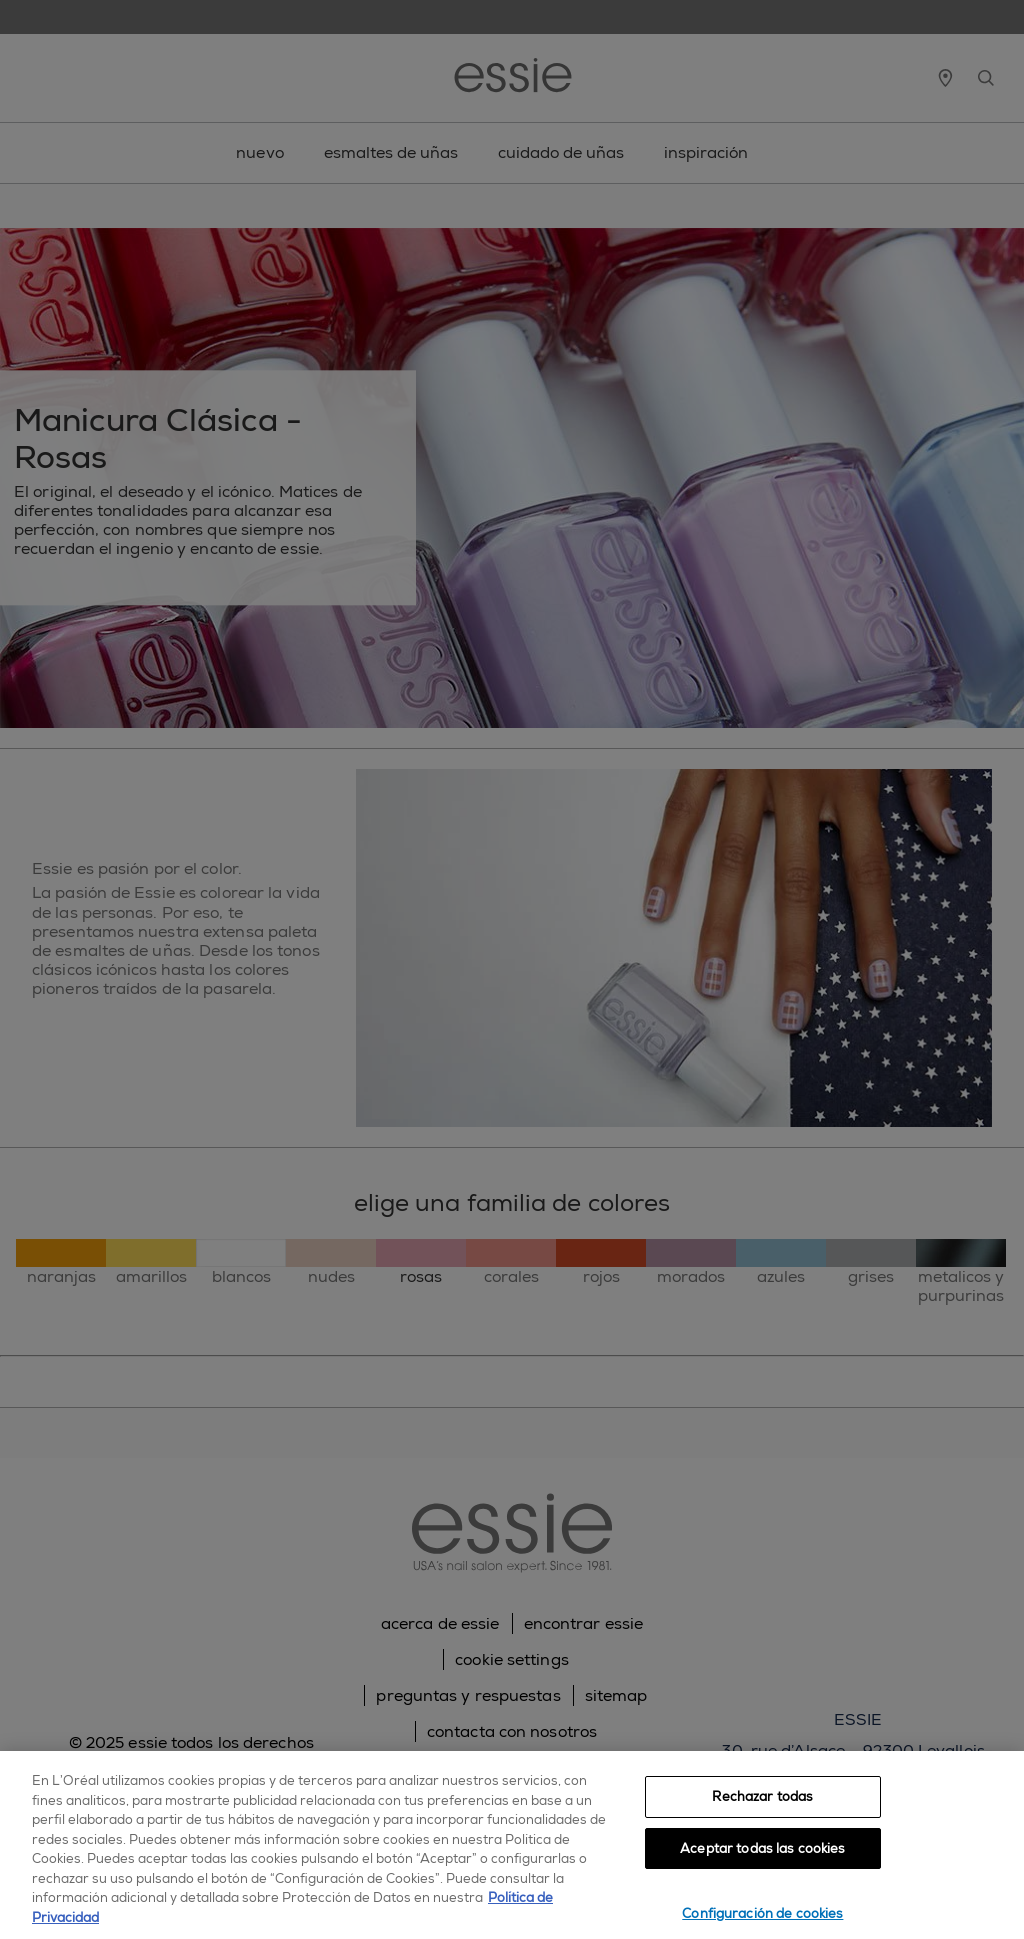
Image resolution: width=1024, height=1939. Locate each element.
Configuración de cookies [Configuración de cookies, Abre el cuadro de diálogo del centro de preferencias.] (762, 1913)
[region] (512, 1845)
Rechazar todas (762, 1796)
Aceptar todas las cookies (762, 1848)
